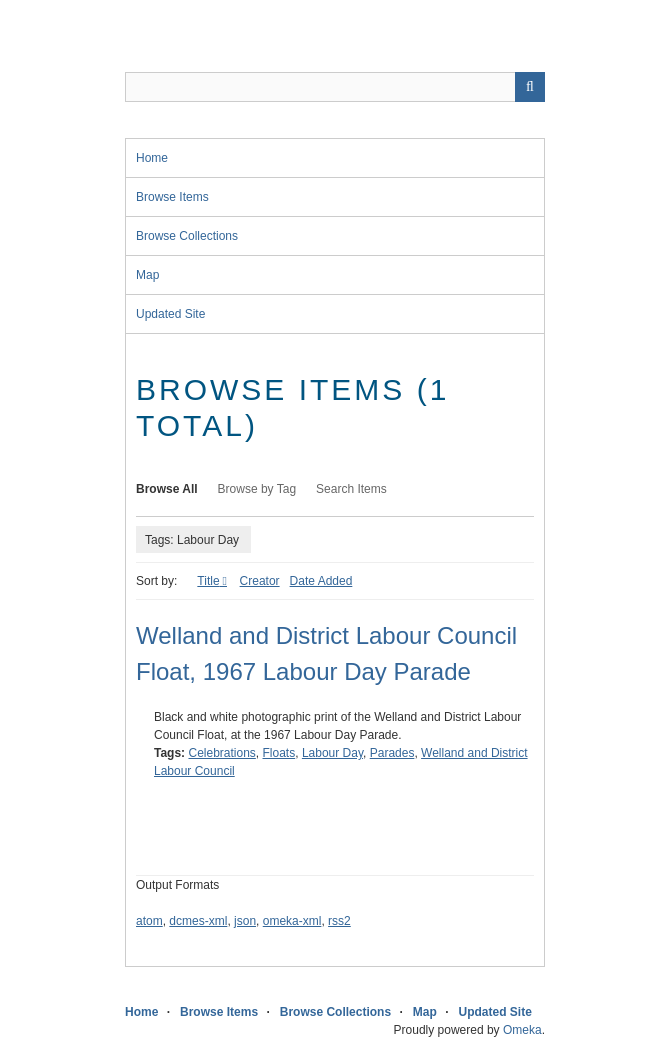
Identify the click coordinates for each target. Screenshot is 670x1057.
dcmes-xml (198, 921)
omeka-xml (292, 921)
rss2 (339, 921)
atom (149, 921)
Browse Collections (187, 236)
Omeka (522, 1030)
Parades (392, 753)
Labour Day (332, 753)
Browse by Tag (257, 489)
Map (147, 275)
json (245, 921)
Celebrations (221, 753)
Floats (279, 753)
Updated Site (170, 314)
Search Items (351, 489)
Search (530, 87)
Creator (260, 581)
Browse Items (172, 197)
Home (152, 158)
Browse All (167, 489)
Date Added (321, 581)
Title (208, 581)
